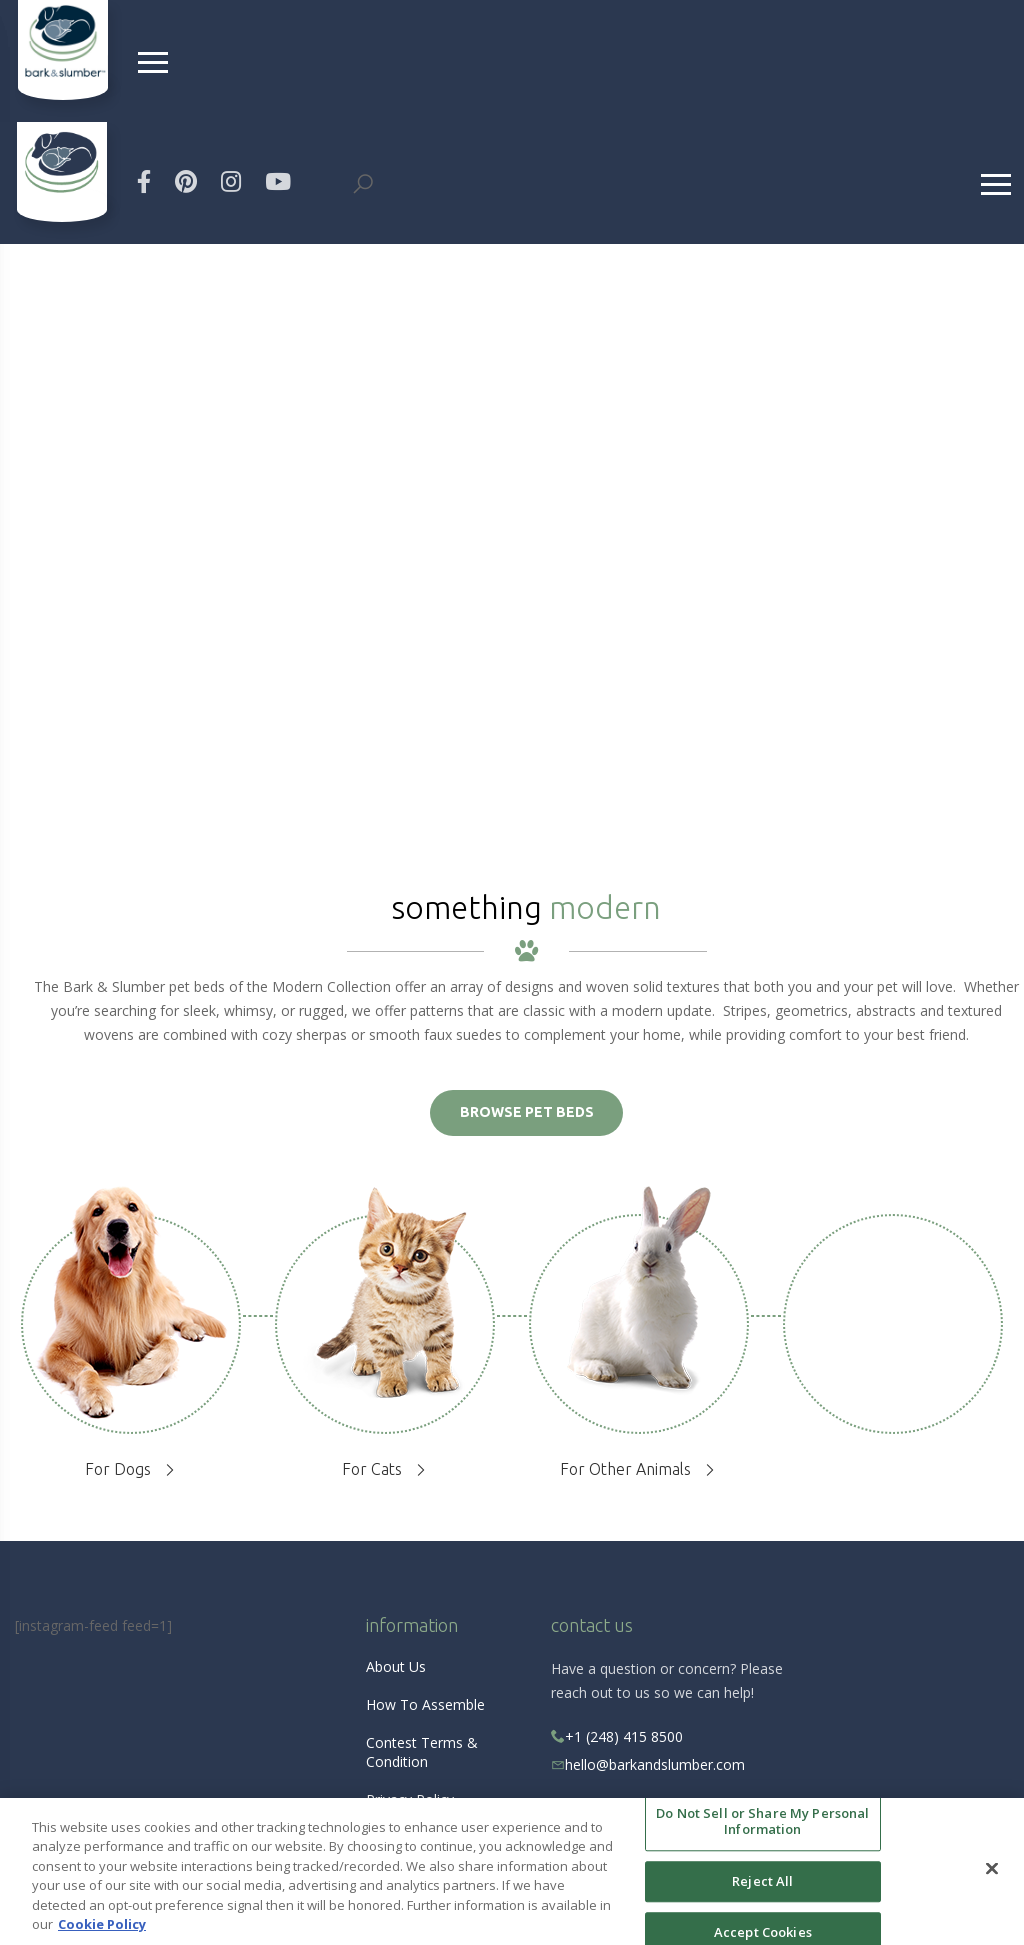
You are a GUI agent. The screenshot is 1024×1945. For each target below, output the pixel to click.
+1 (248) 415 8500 (617, 1736)
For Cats (372, 1469)
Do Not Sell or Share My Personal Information (762, 1822)
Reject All (762, 1881)
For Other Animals (625, 1469)
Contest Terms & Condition (422, 1752)
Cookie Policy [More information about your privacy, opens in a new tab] (102, 1924)
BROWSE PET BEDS (527, 1113)
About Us (396, 1666)
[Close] (992, 1869)
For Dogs (118, 1469)
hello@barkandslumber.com (655, 1764)
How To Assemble (425, 1704)
